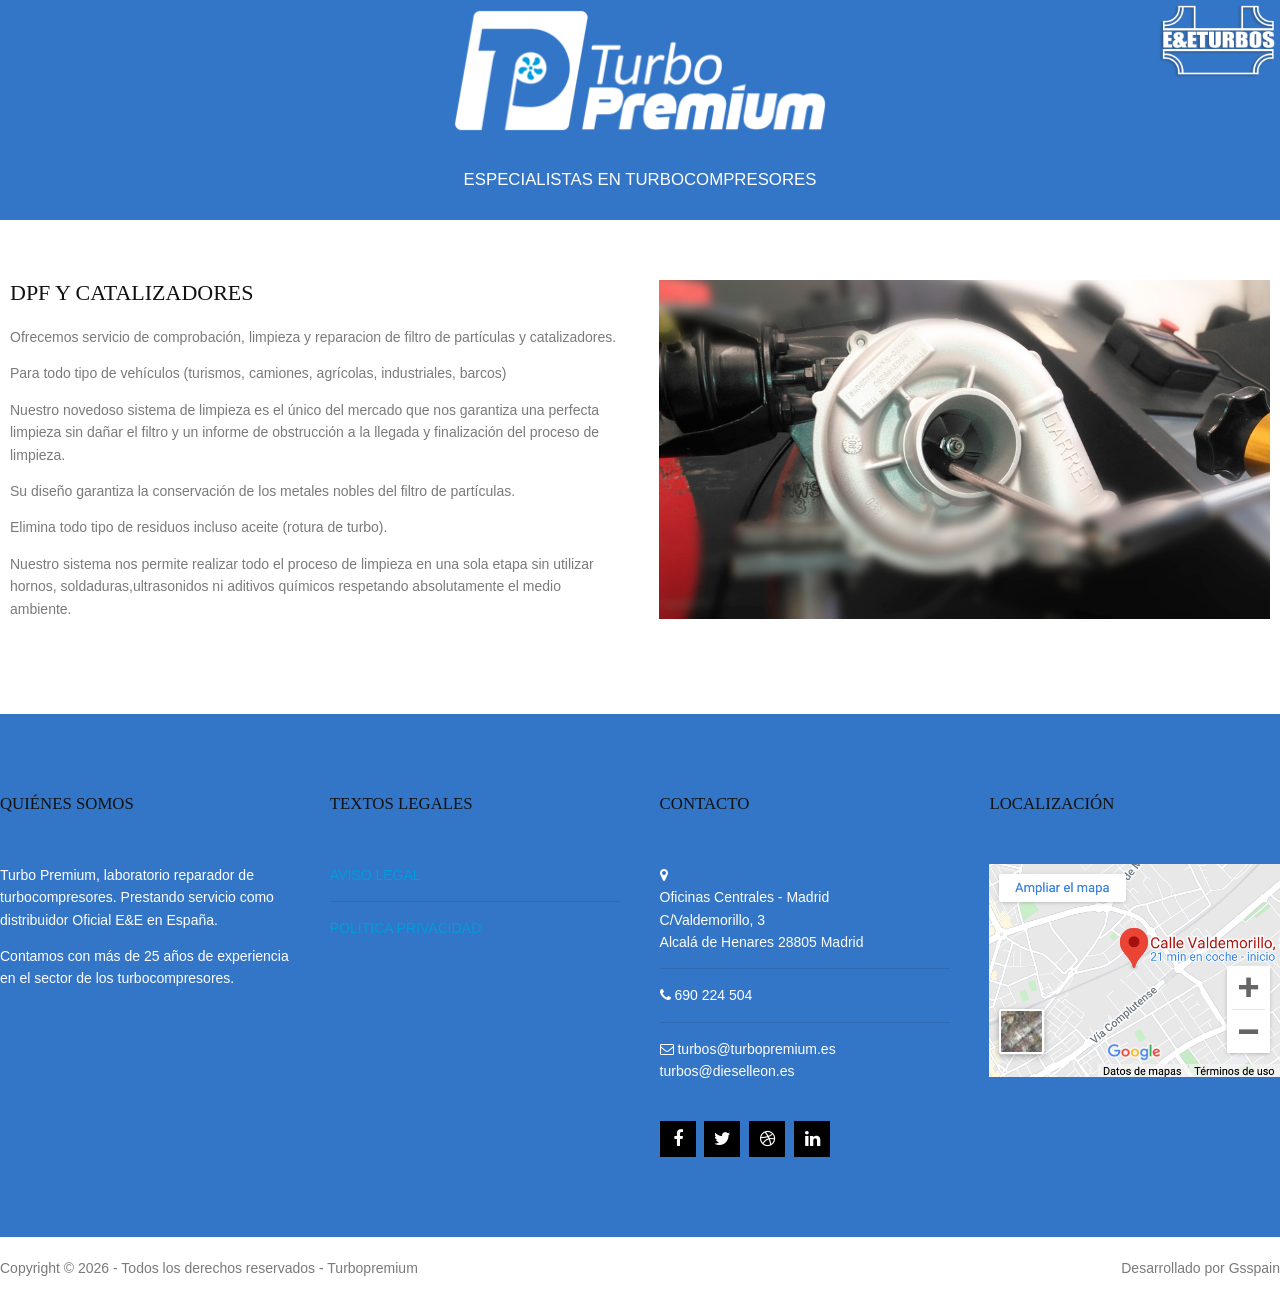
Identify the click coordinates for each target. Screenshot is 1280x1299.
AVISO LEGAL (375, 875)
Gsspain (1254, 1268)
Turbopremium (372, 1268)
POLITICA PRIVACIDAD (405, 928)
